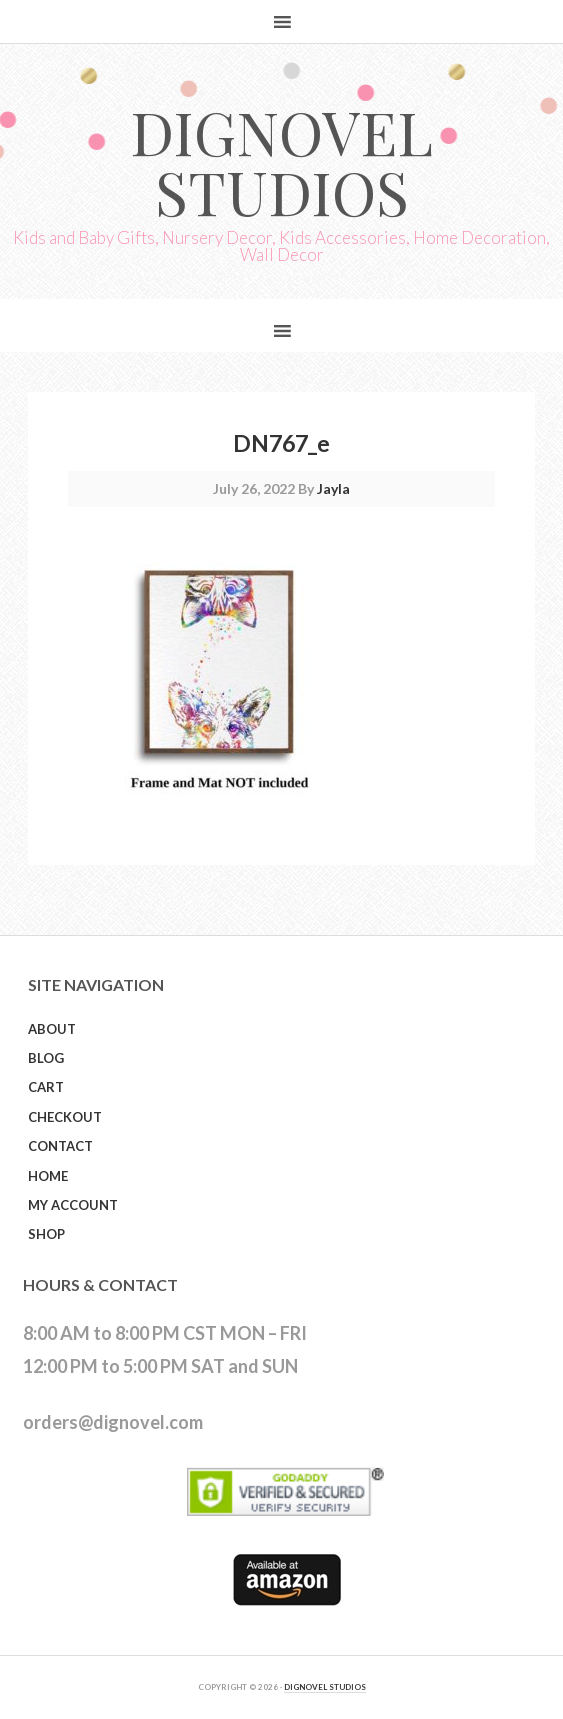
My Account (73, 1205)
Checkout (65, 1117)
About (52, 1029)
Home (48, 1176)
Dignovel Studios (281, 161)
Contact (60, 1146)
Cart (46, 1087)
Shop (46, 1234)
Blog (46, 1058)
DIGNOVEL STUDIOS (325, 1687)
